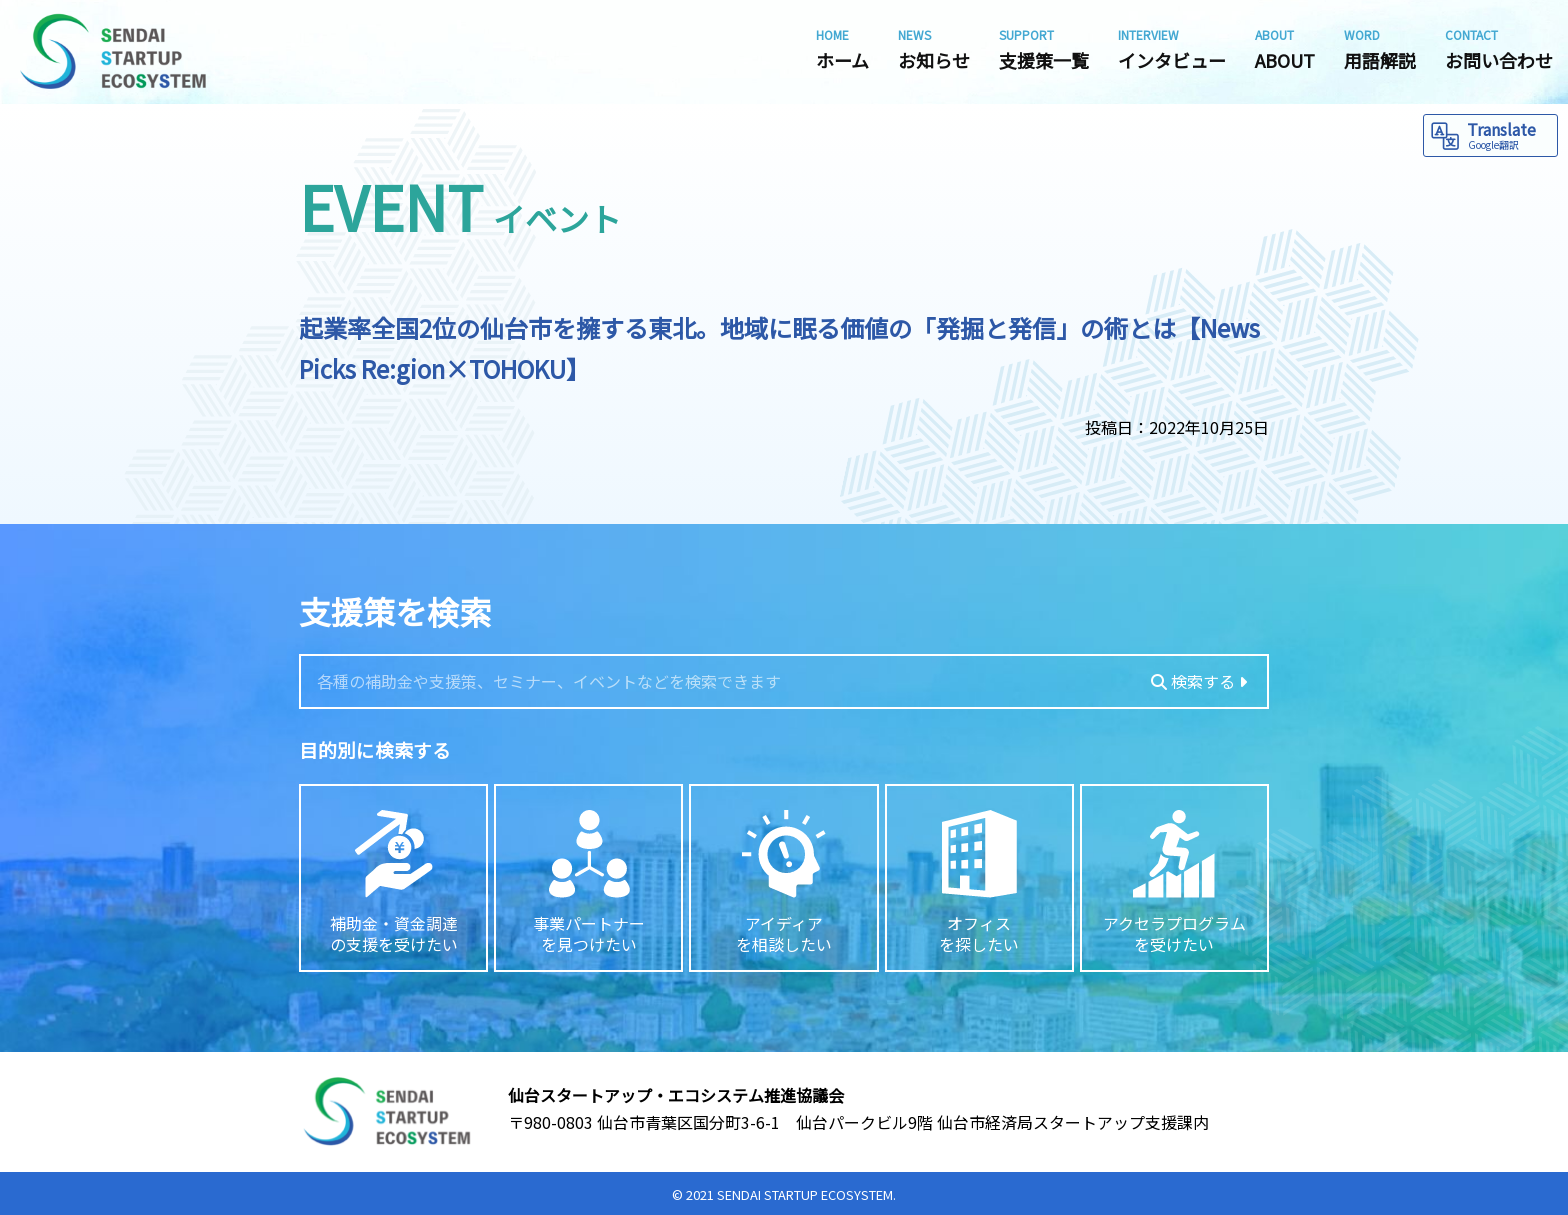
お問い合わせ (1499, 49)
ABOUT (1285, 49)
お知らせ (934, 49)
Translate (1509, 134)
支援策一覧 (1044, 49)
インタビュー (1172, 49)
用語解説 (1380, 49)
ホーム (842, 49)
